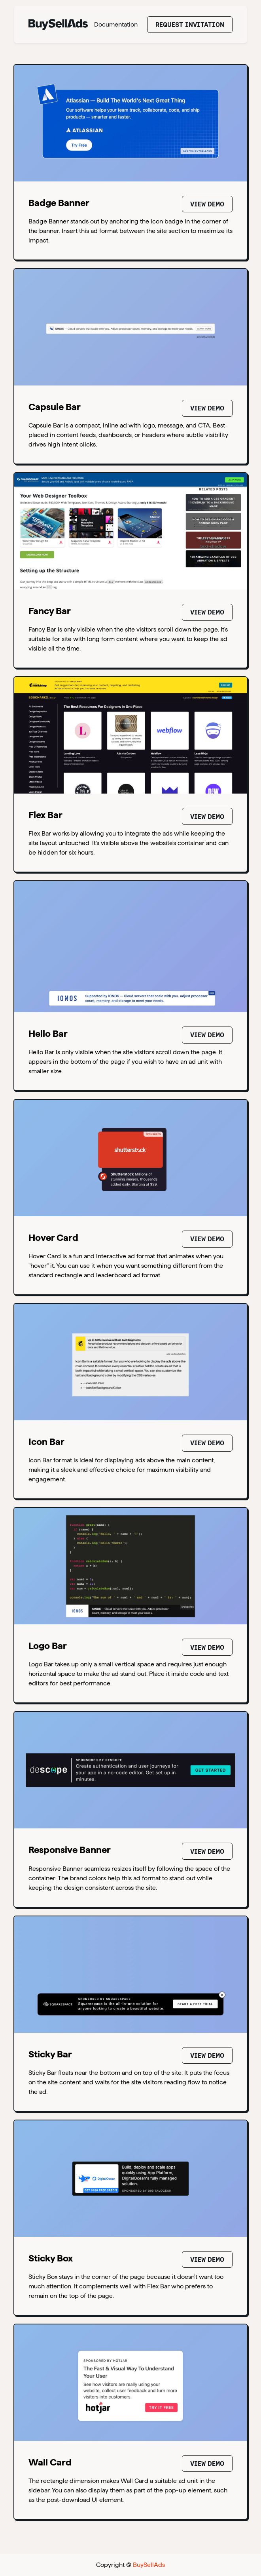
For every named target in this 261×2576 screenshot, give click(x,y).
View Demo (207, 204)
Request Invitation (189, 24)
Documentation (116, 24)
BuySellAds (149, 2564)
